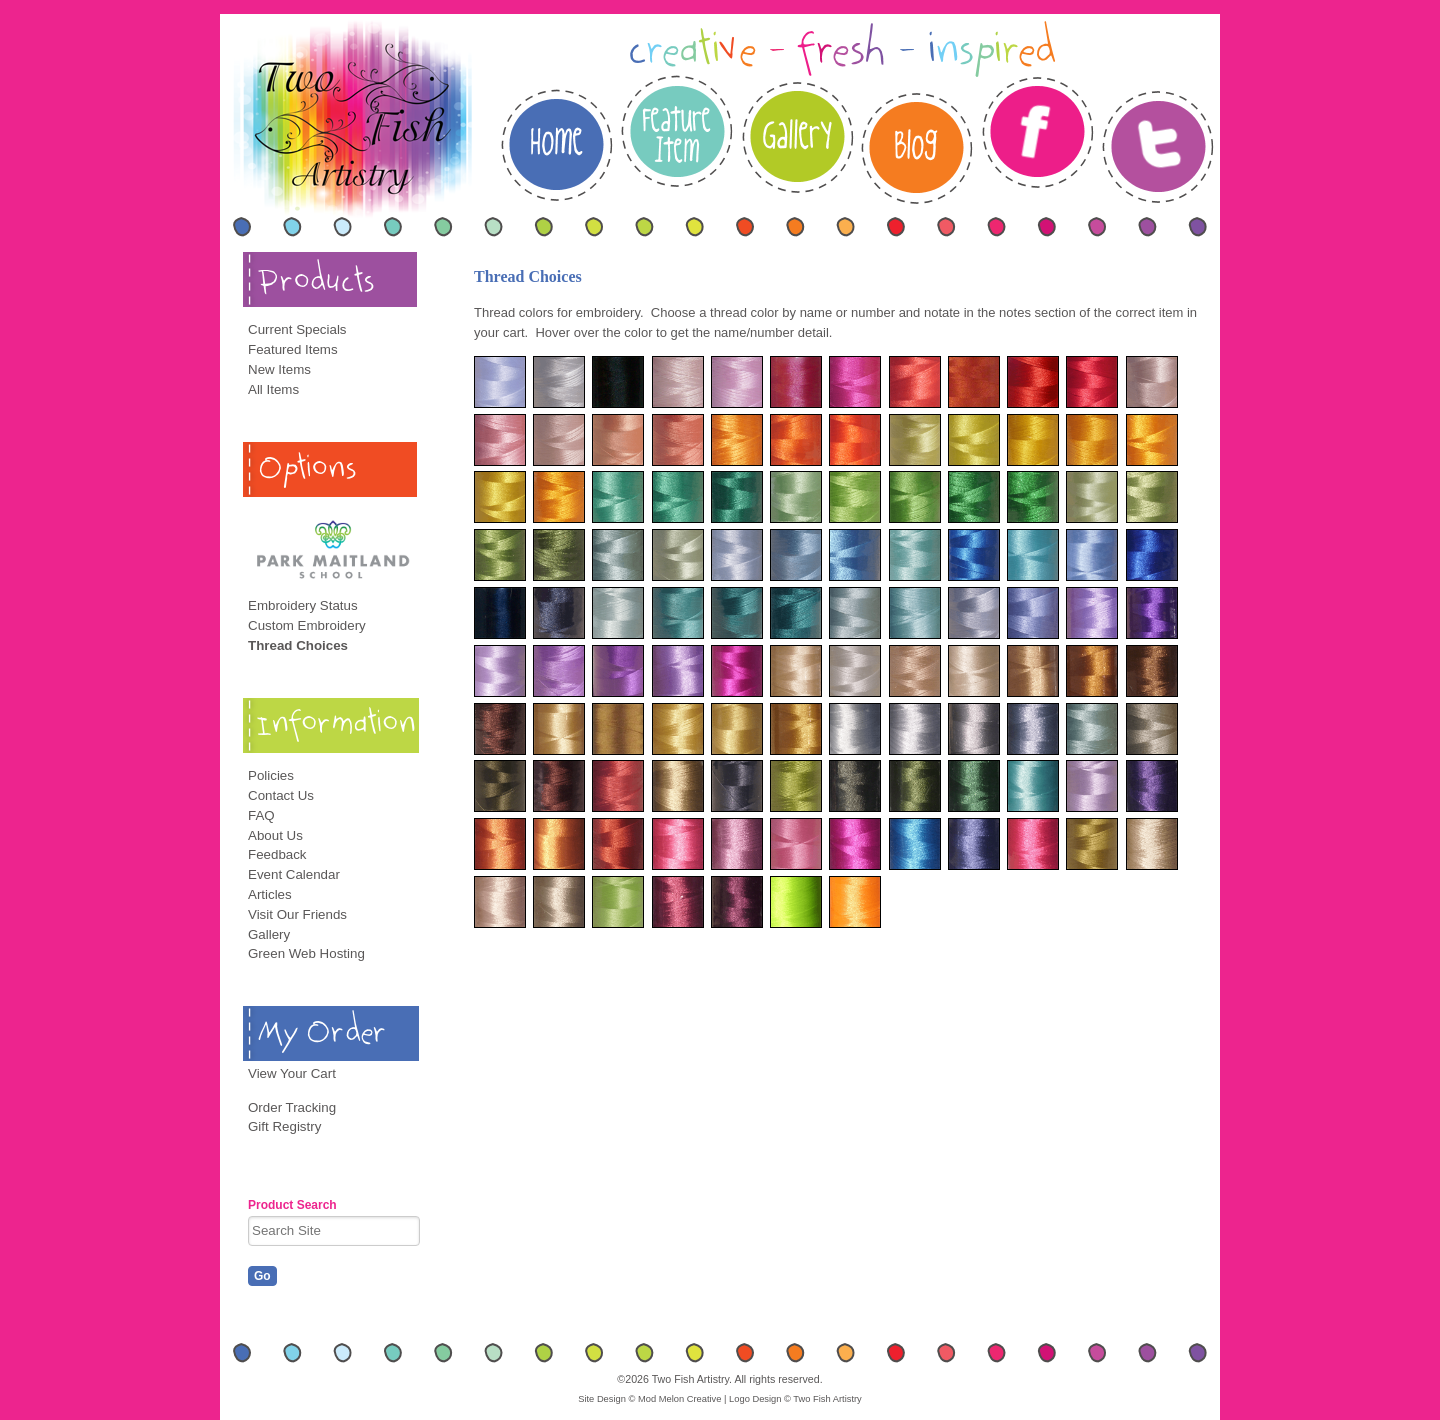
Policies (271, 775)
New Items (279, 369)
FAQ (261, 815)
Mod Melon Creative (679, 1399)
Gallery (269, 934)
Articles (270, 894)
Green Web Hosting (306, 953)
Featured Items (293, 349)
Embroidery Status (303, 605)
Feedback (277, 854)
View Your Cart (292, 1073)
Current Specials (297, 329)
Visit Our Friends (297, 914)
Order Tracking (292, 1107)
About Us (275, 835)
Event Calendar (294, 874)
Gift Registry (284, 1126)
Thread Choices (298, 645)
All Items (273, 389)
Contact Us (281, 795)
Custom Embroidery (307, 625)
